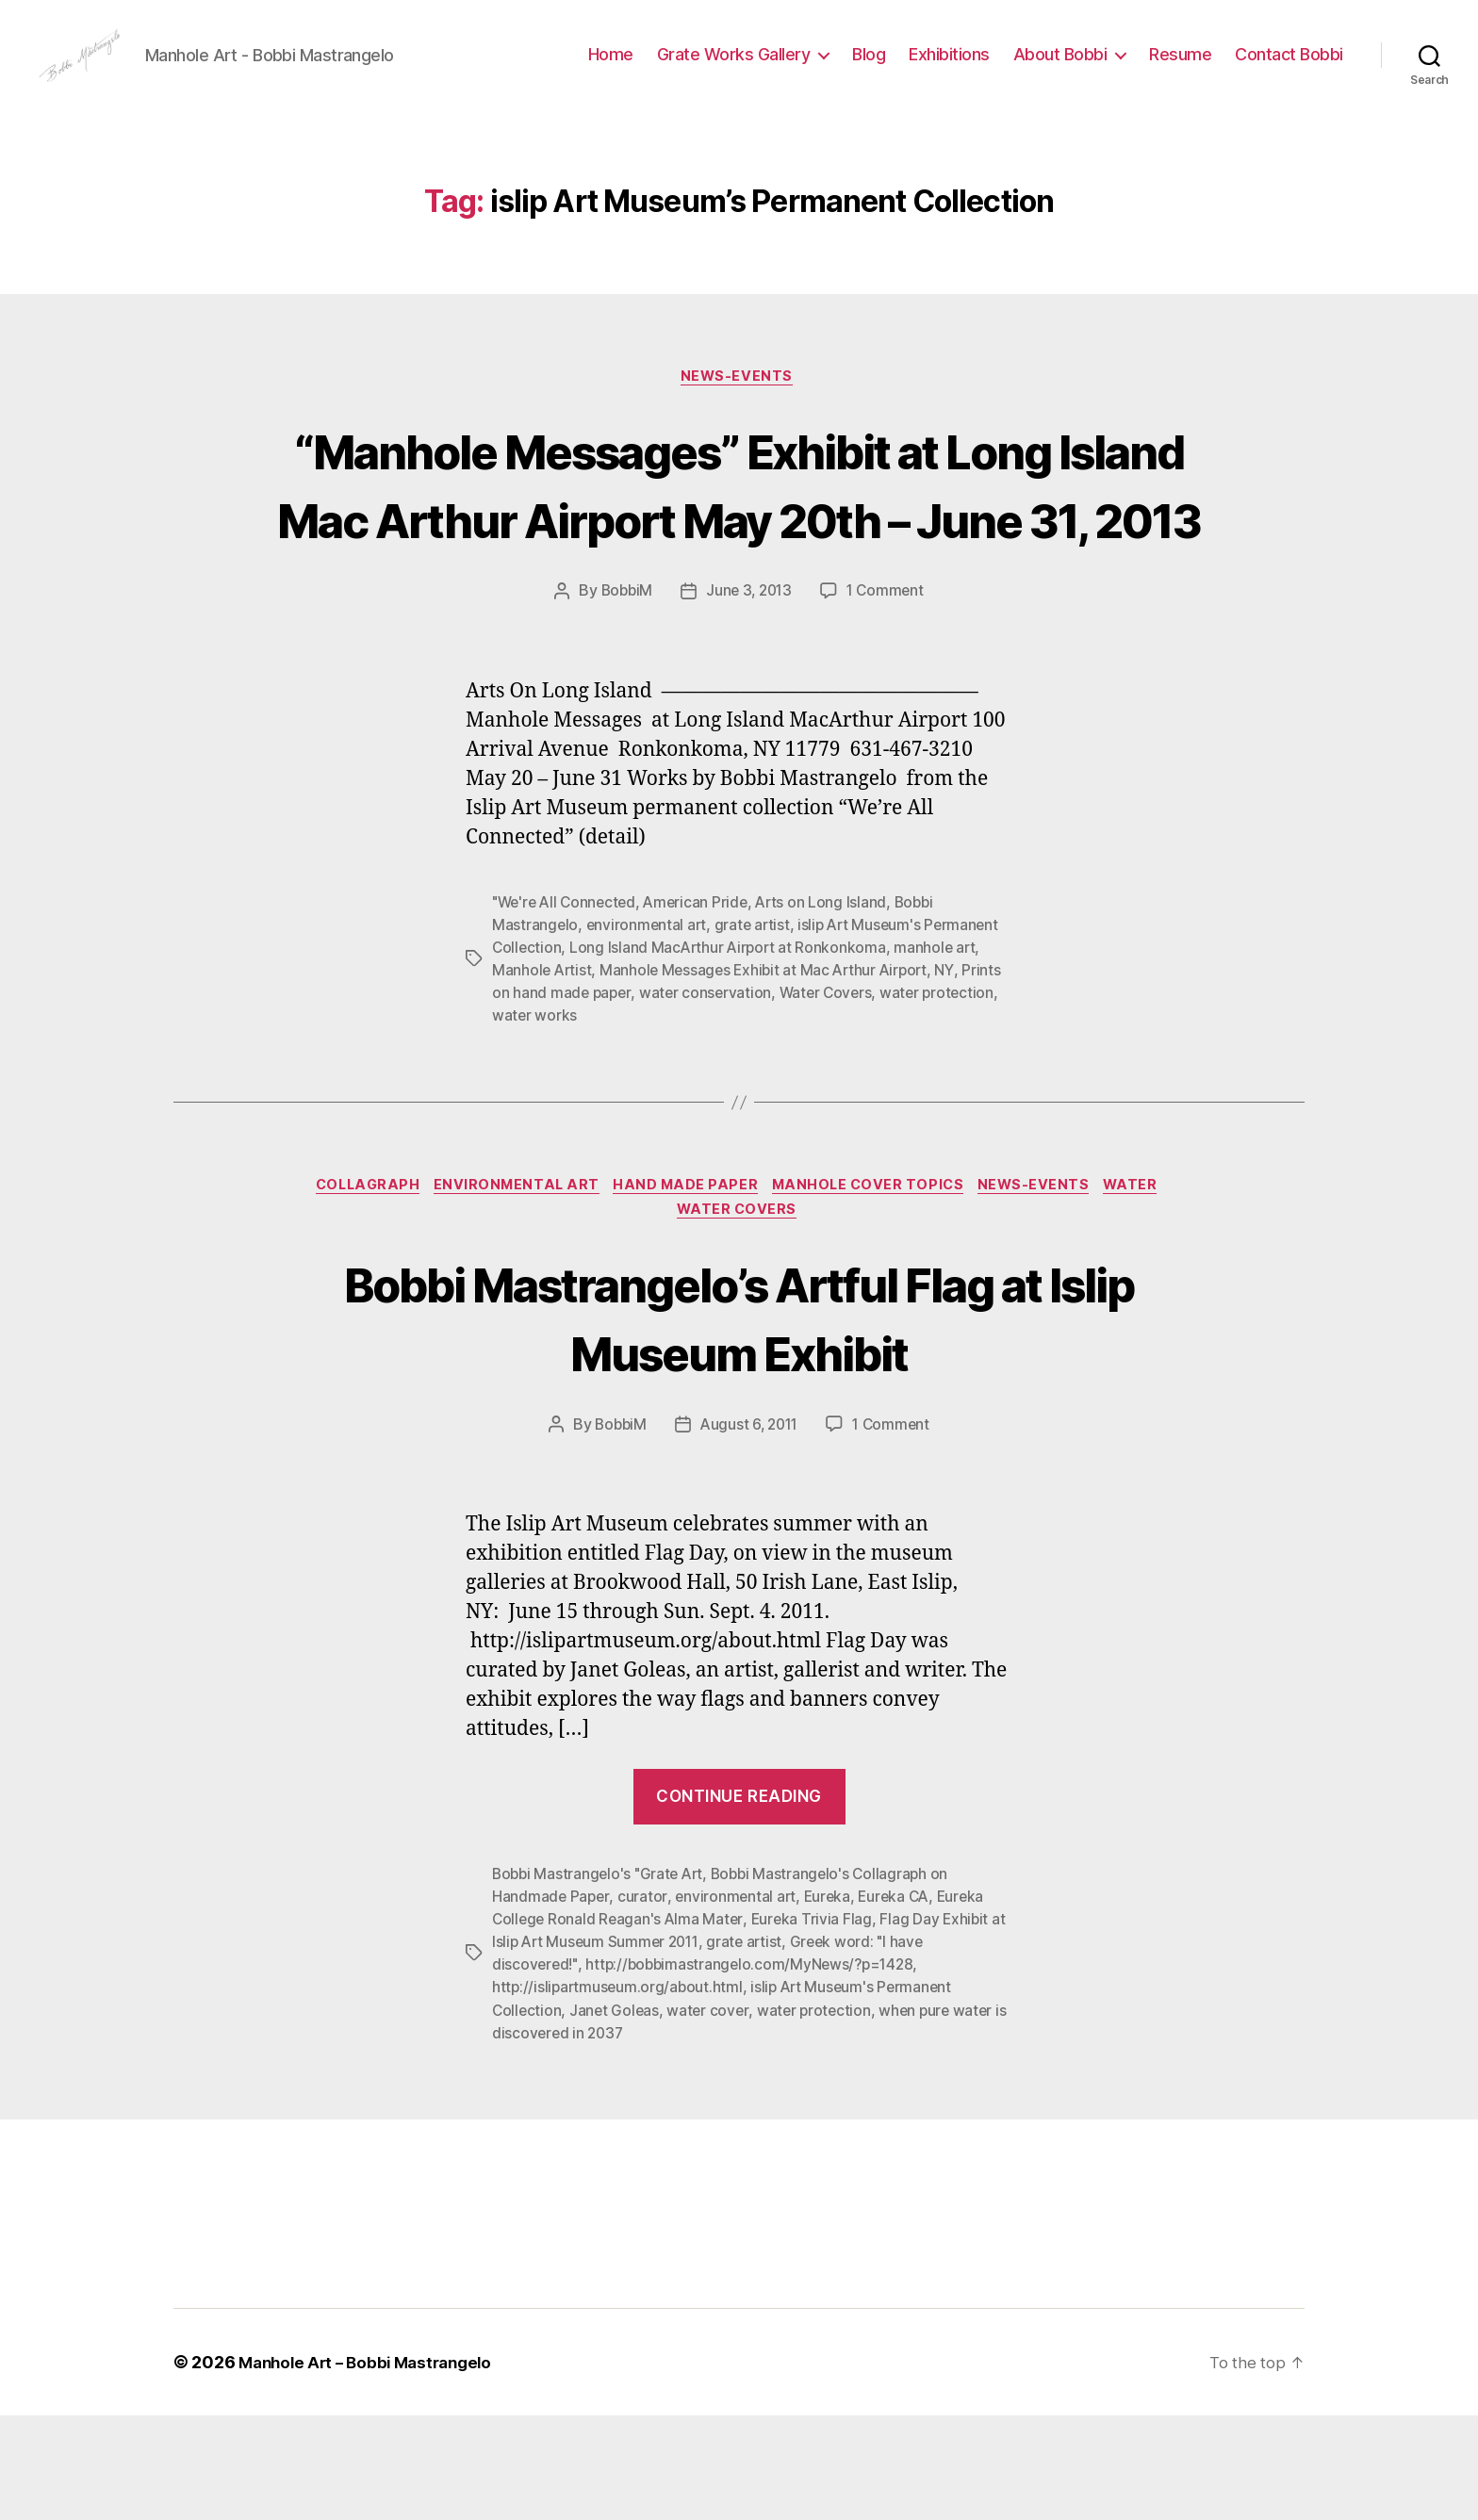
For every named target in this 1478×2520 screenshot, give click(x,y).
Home (610, 68)
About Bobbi (1060, 68)
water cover (711, 2114)
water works (616, 1114)
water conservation (751, 1092)
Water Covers (874, 1092)
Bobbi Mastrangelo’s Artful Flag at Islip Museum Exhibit (739, 1420)
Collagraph (352, 1286)
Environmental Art (509, 1286)
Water (1151, 1286)
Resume (1180, 68)
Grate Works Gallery (734, 68)
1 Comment (888, 690)
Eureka (831, 2001)
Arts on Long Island (831, 1001)
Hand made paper (685, 1286)
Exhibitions (949, 68)
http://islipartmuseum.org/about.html (619, 2092)
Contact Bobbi (1289, 68)
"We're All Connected (567, 1001)
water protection (820, 2114)
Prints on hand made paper (584, 1092)
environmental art (648, 1024)
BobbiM (622, 690)
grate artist (756, 1024)
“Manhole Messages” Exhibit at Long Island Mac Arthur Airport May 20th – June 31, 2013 (739, 547)
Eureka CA (900, 2001)
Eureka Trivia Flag (816, 2024)
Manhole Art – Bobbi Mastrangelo (372, 2467)
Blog (868, 68)
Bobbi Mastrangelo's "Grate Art (601, 1979)
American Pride (703, 1001)
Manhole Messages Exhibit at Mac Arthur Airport (770, 1069)
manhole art (941, 1047)
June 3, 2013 (749, 690)
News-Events (739, 406)
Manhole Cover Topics (875, 1286)
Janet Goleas (617, 2114)
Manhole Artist (543, 1069)
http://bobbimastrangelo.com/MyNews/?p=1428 (755, 2069)
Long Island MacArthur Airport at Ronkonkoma (731, 1047)
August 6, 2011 (749, 1529)
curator (643, 2001)
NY (955, 1069)
